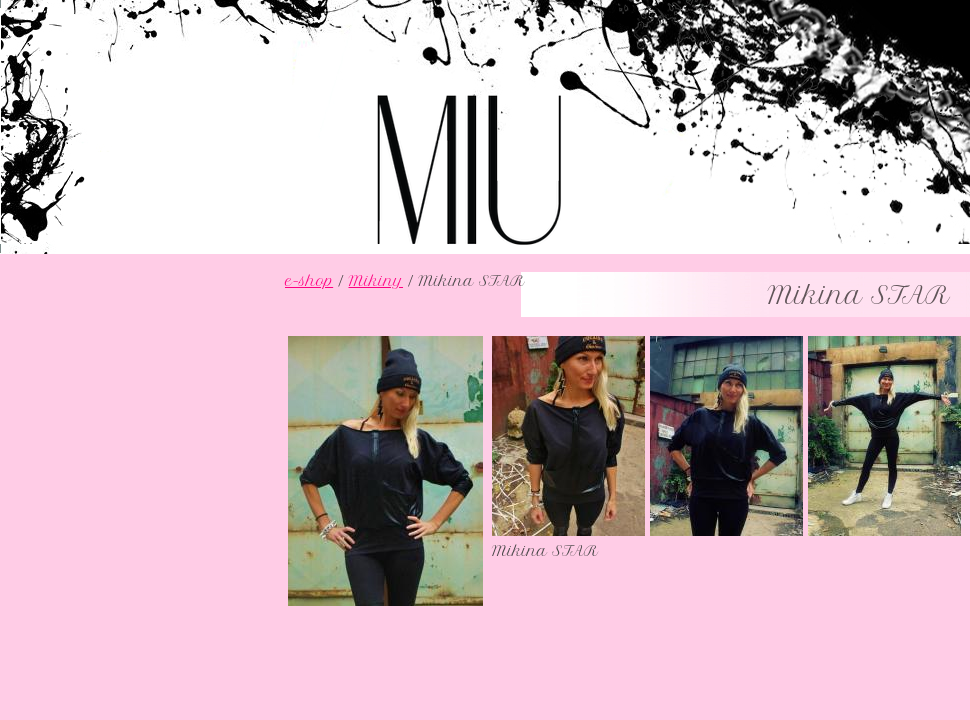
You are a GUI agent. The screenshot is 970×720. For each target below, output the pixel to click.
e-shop (309, 281)
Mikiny (375, 281)
